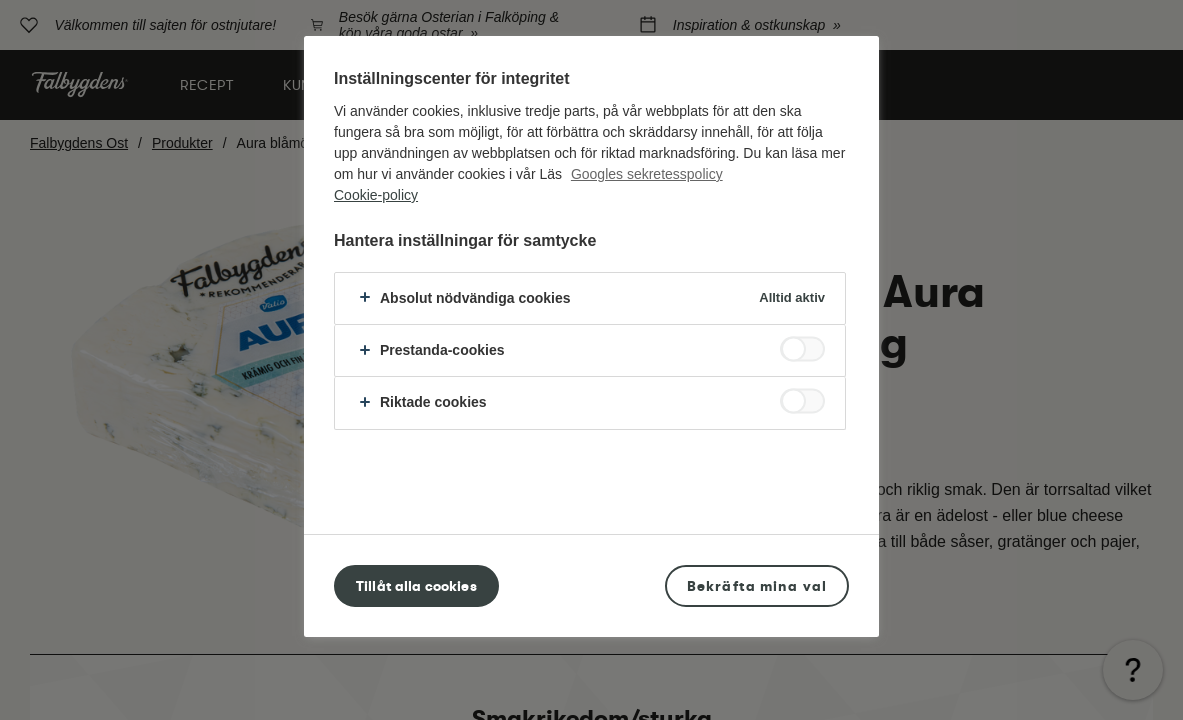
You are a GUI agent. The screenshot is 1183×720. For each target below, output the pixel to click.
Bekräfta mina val (757, 586)
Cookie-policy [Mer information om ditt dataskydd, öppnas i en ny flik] (376, 195)
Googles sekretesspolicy (647, 174)
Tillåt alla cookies (416, 586)
